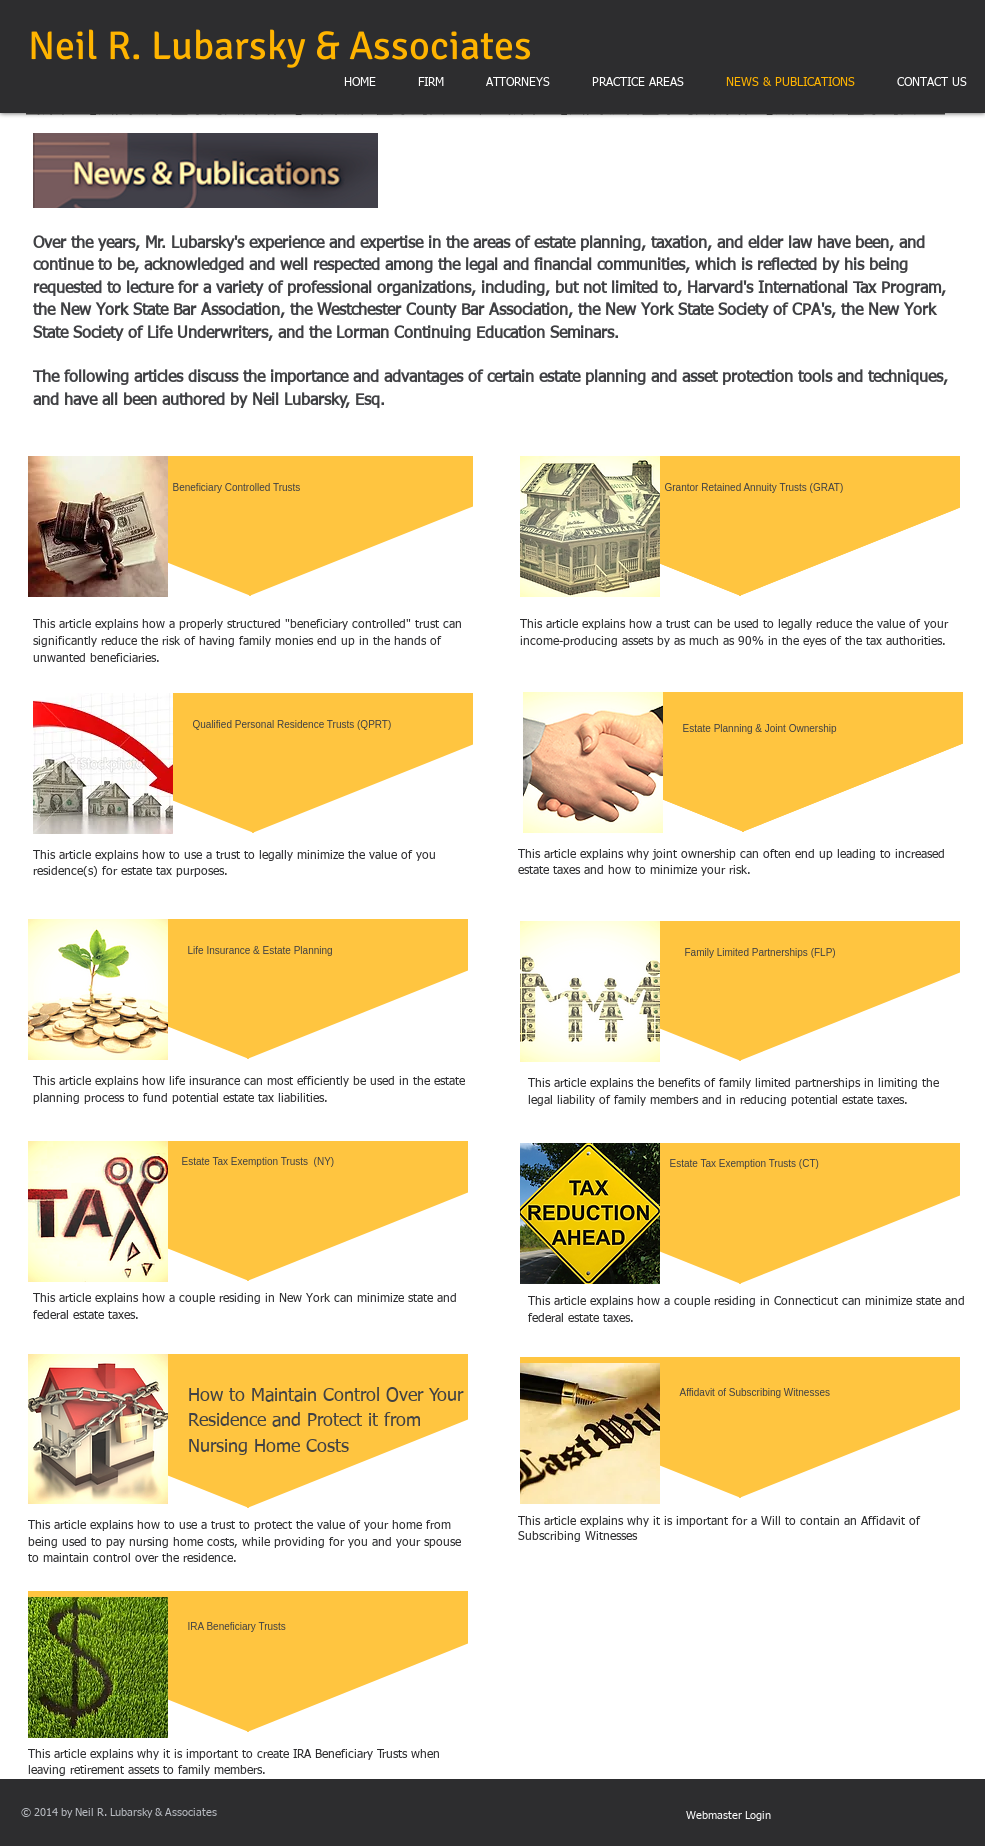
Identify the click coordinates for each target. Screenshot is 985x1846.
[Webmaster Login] (728, 1815)
